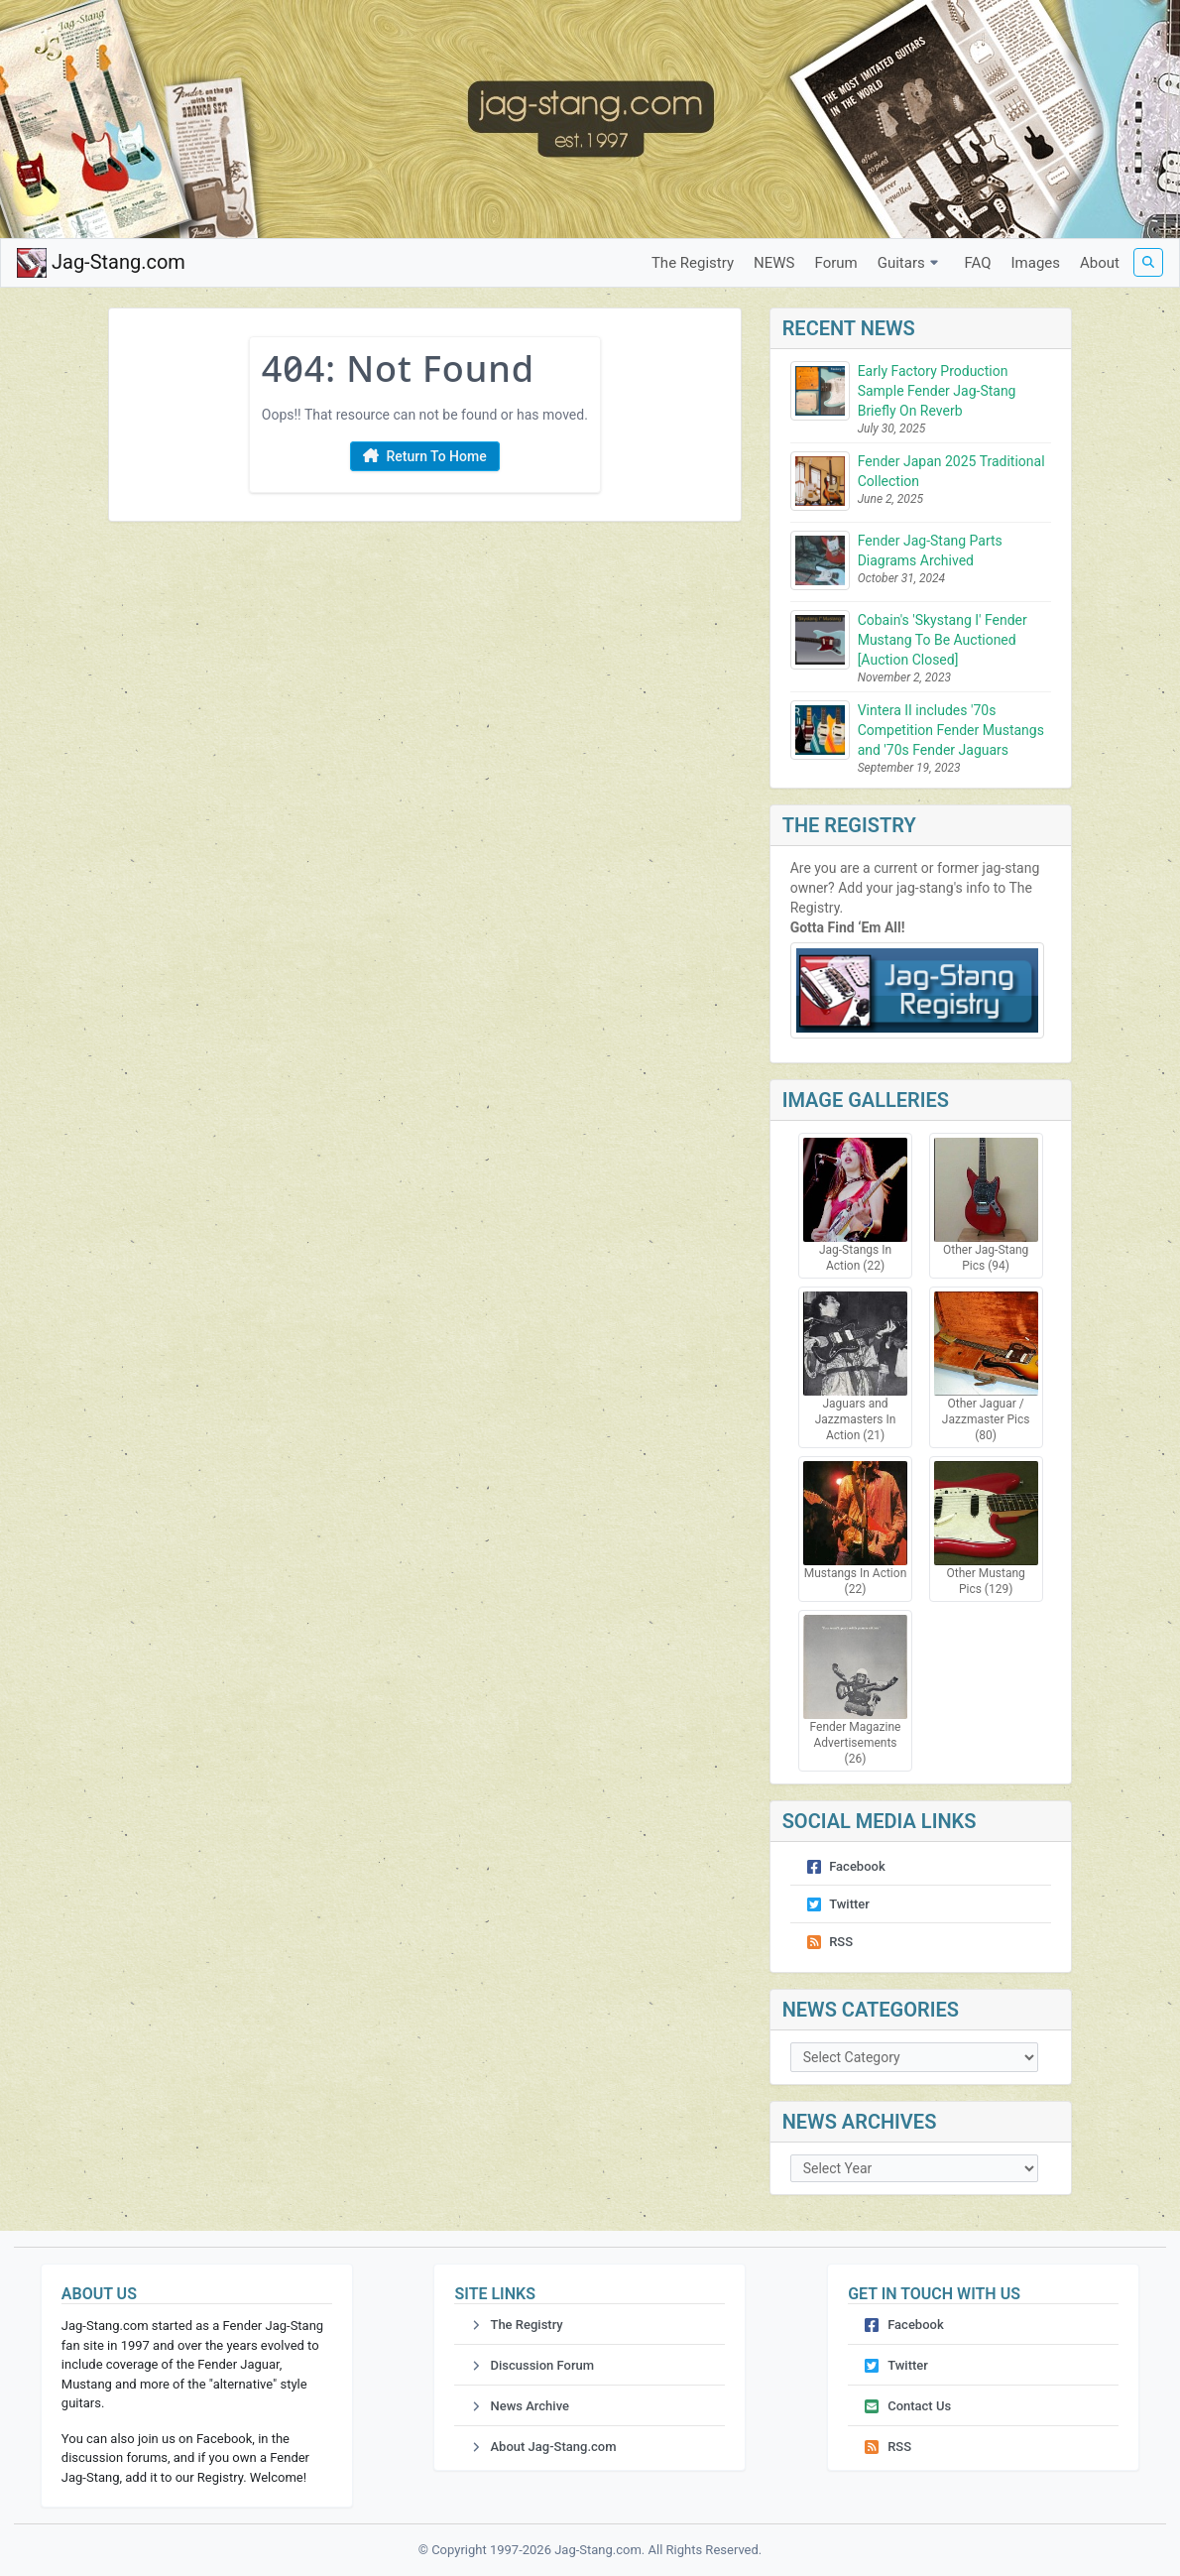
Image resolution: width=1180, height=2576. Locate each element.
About (1100, 263)
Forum (836, 263)
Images (1036, 263)
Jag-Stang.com (101, 263)
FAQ (977, 263)
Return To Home (425, 457)
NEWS (774, 263)
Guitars (911, 263)
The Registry (692, 263)
